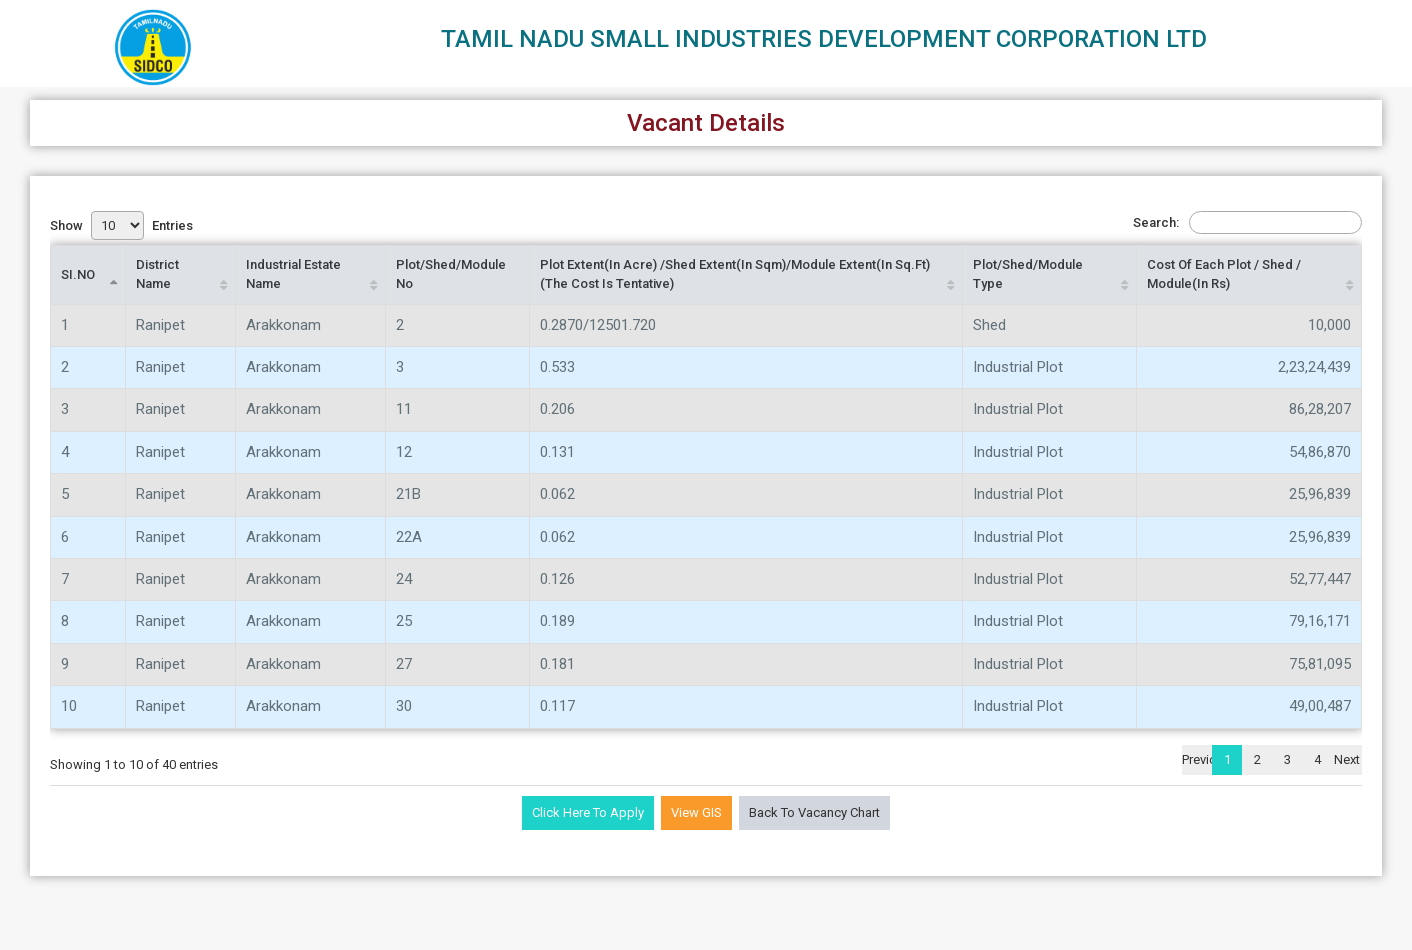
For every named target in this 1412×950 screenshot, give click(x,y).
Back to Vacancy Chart (814, 812)
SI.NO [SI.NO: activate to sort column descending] (78, 274)
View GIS (696, 812)
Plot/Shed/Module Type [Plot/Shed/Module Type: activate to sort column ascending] (1028, 274)
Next (1347, 759)
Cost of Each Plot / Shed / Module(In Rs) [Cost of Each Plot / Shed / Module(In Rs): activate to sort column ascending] (1224, 274)
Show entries (121, 225)
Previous (1197, 759)
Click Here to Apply (588, 812)
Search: (1247, 222)
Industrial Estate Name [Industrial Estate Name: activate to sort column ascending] (293, 274)
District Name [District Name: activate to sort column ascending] (157, 274)
